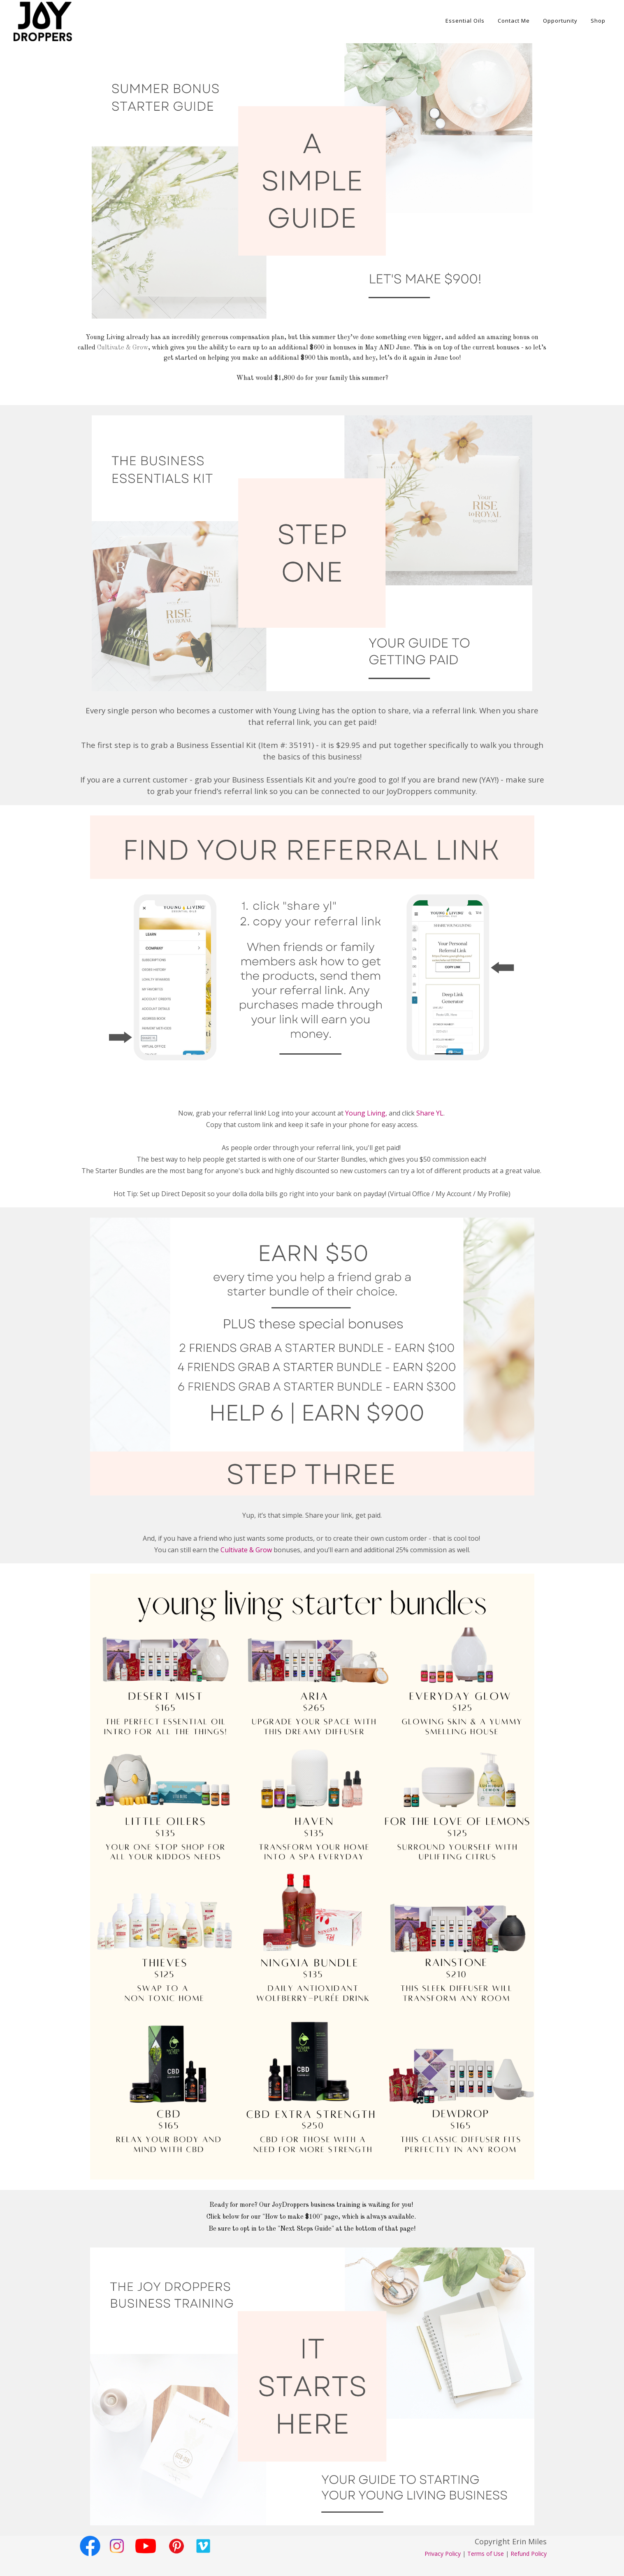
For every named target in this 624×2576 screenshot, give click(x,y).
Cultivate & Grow (122, 348)
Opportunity (560, 20)
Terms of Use (485, 2553)
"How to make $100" (292, 2217)
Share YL (429, 1113)
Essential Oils (465, 20)
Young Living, (366, 1113)
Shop (598, 20)
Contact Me (514, 20)
